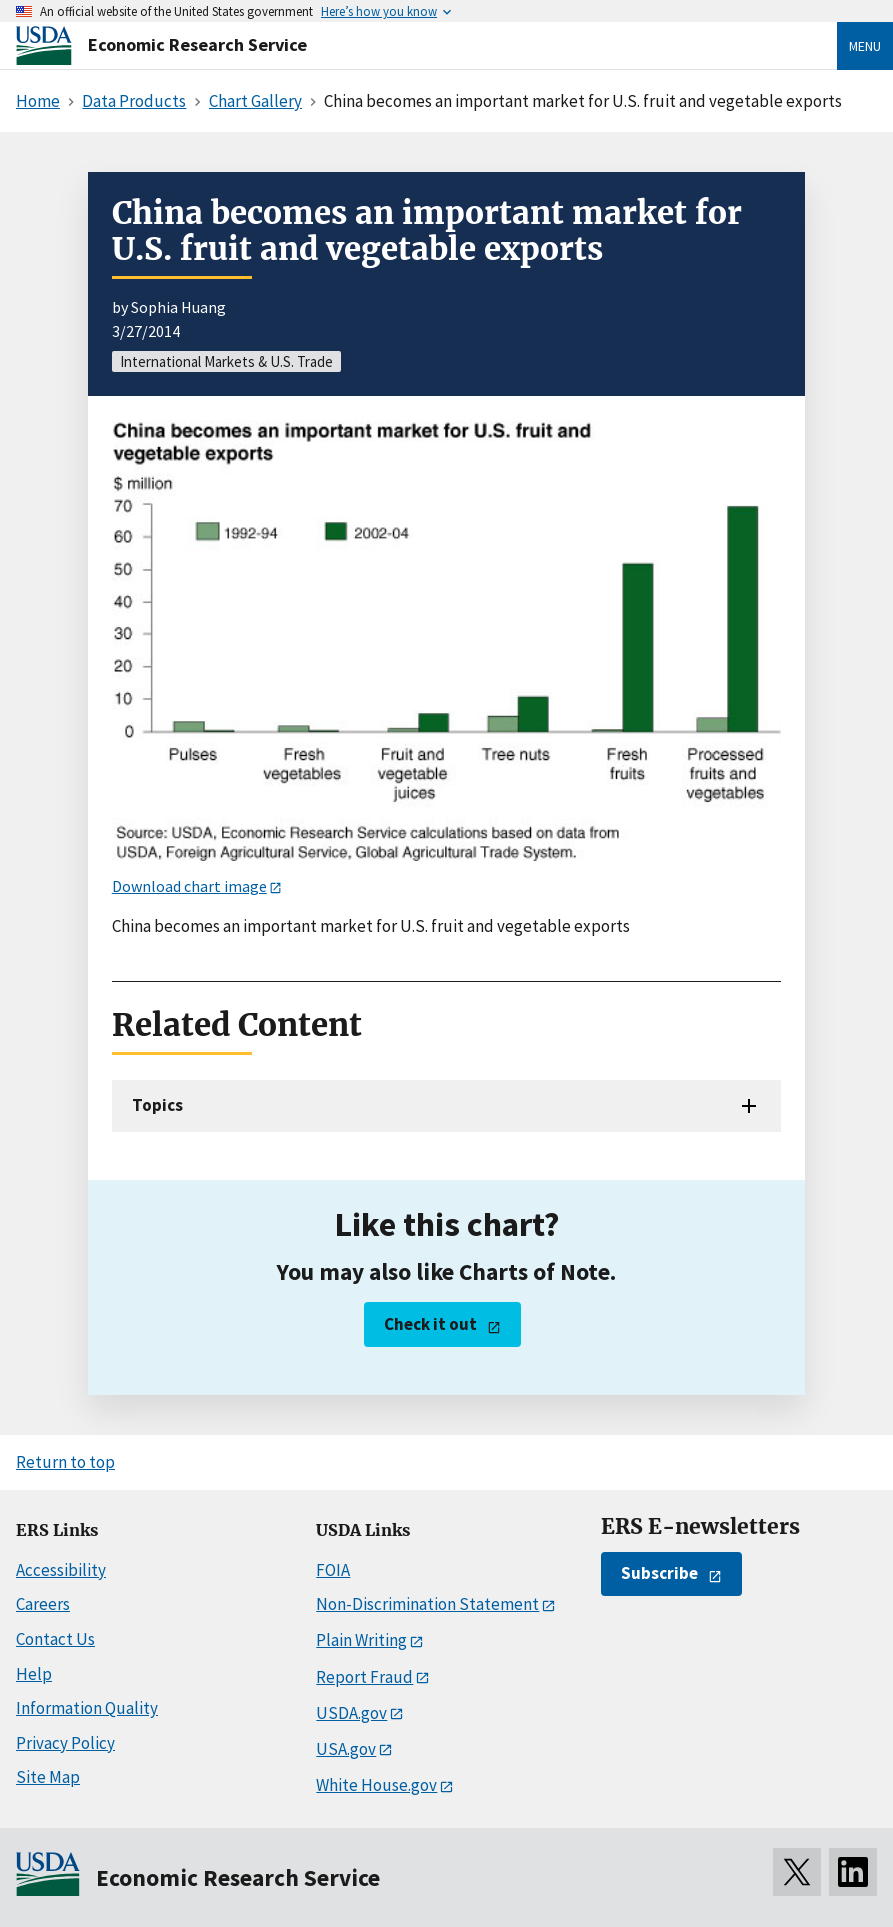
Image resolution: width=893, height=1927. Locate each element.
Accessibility (61, 1570)
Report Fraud (364, 1677)
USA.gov (346, 1749)
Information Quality (87, 1708)
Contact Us (55, 1639)
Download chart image (189, 886)
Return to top (65, 1462)
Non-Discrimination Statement (427, 1604)
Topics (157, 1105)
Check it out (430, 1324)
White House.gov (376, 1785)
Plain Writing (361, 1640)
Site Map (48, 1777)
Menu (865, 46)
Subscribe (659, 1573)
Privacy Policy (65, 1743)
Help (34, 1674)
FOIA (333, 1570)
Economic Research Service (197, 44)
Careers (43, 1604)
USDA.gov (351, 1713)
